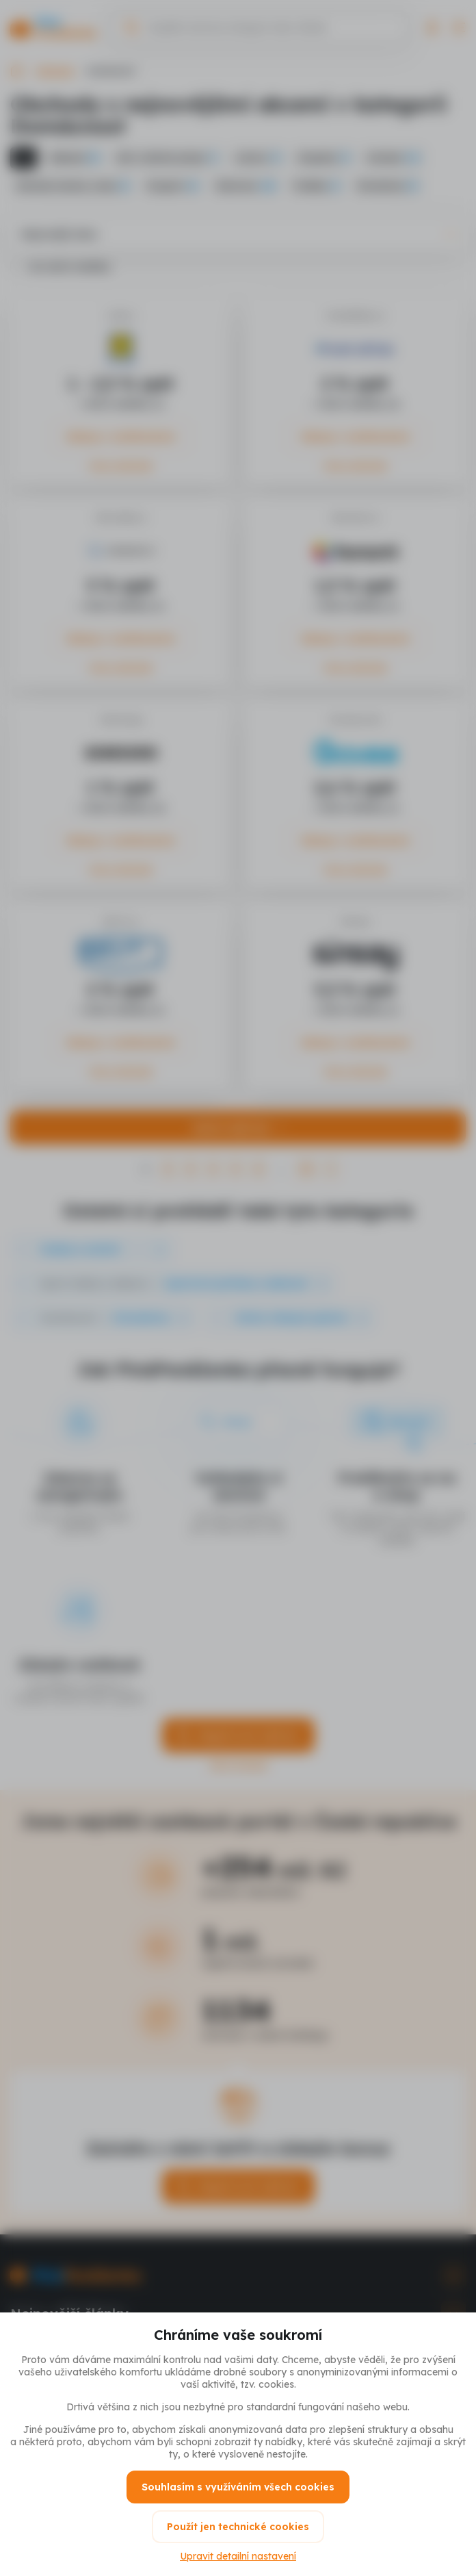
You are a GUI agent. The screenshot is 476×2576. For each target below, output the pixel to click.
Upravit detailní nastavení (238, 2556)
